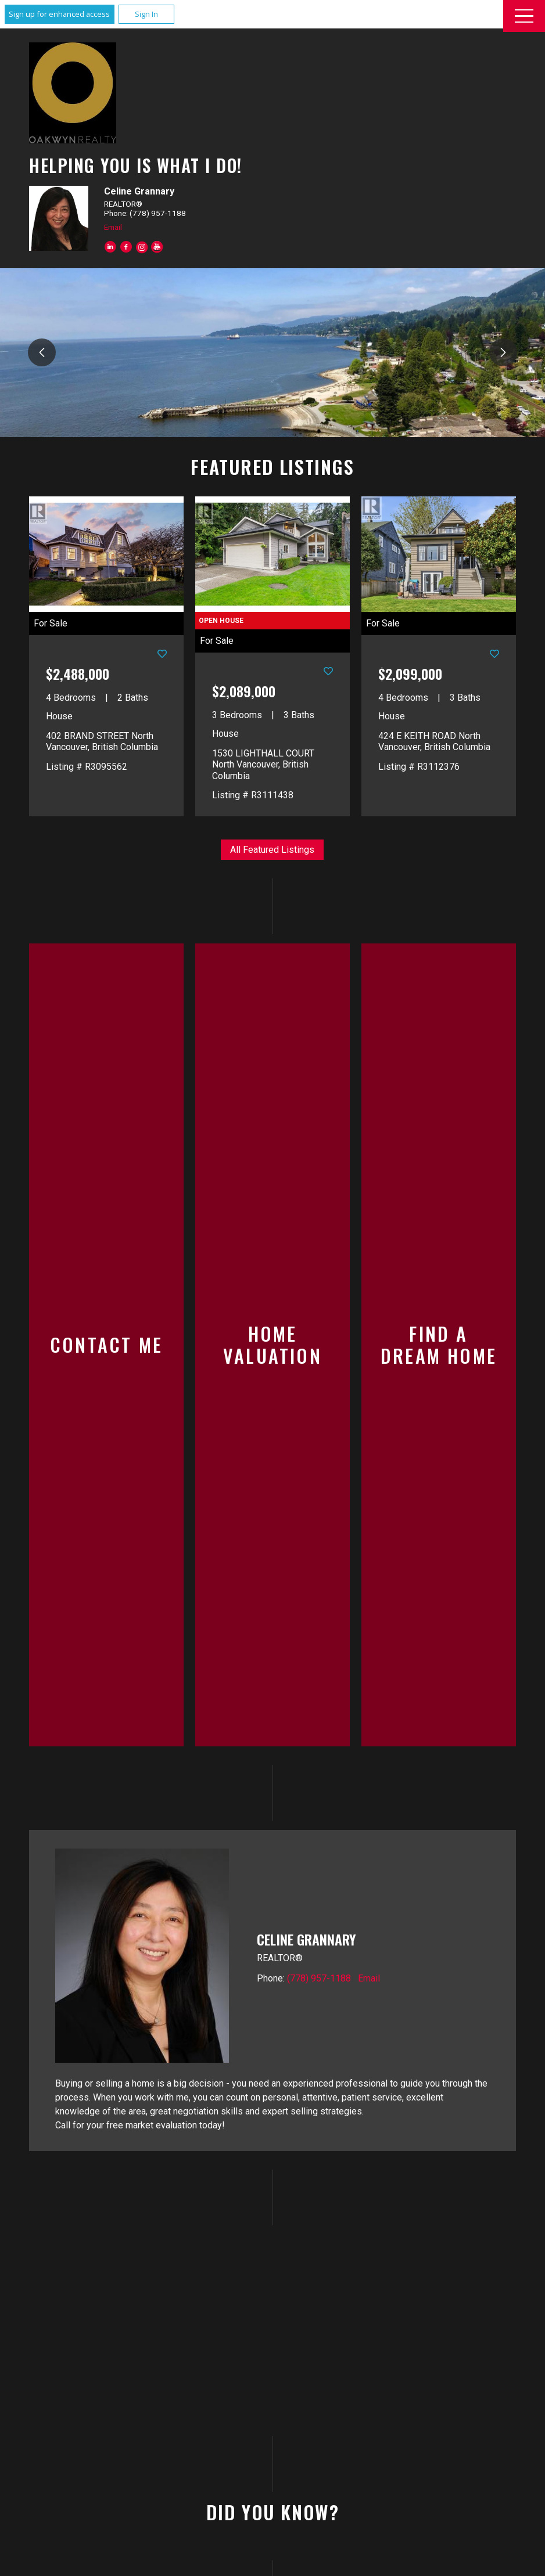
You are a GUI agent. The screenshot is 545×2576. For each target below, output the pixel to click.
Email (113, 227)
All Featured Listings (272, 849)
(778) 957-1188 (319, 1779)
